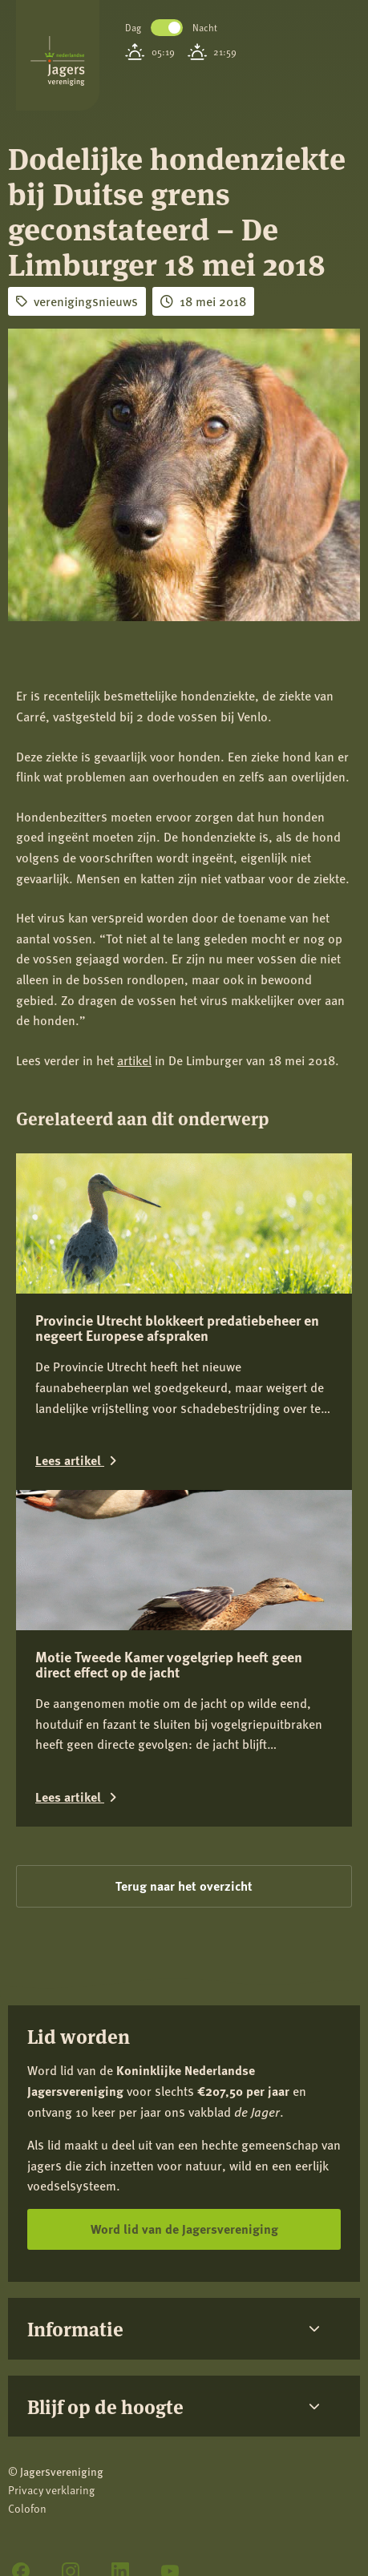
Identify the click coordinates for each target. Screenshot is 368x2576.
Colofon (27, 2508)
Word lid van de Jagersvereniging (184, 2228)
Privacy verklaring (51, 2489)
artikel (134, 1060)
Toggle (167, 27)
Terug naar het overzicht (184, 1885)
